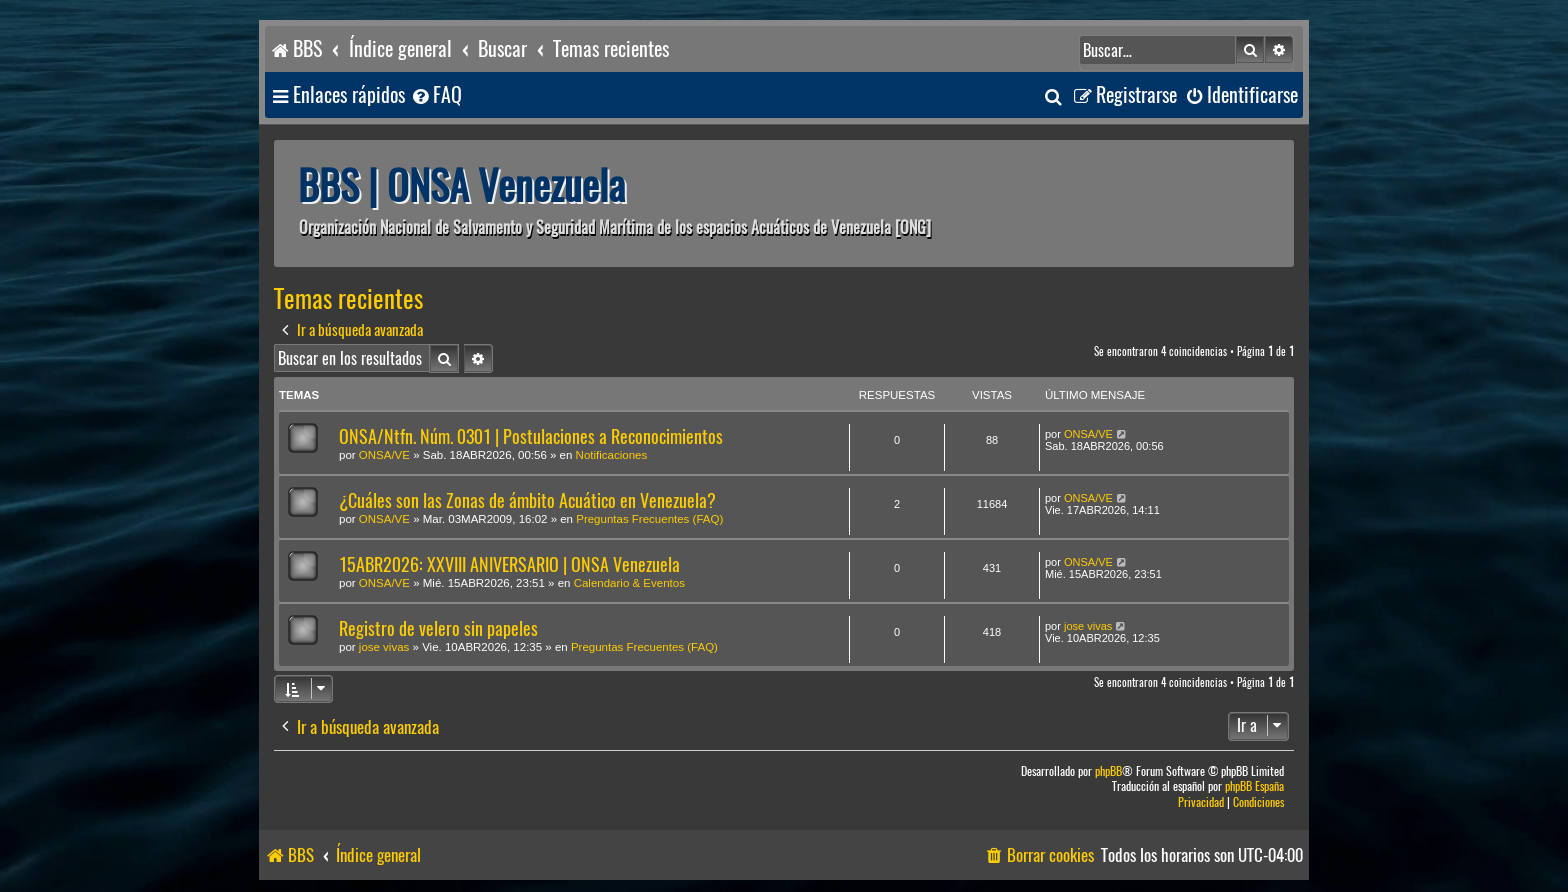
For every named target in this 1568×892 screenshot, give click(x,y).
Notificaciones (612, 455)
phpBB (1108, 771)
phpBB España (1254, 786)
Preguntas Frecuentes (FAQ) (649, 519)
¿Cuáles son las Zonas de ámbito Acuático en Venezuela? (527, 500)
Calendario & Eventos (629, 583)
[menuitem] (436, 95)
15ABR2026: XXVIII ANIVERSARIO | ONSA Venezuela (509, 564)
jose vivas (384, 647)
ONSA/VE (384, 455)
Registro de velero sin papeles (438, 628)
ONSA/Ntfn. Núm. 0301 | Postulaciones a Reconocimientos (531, 436)
